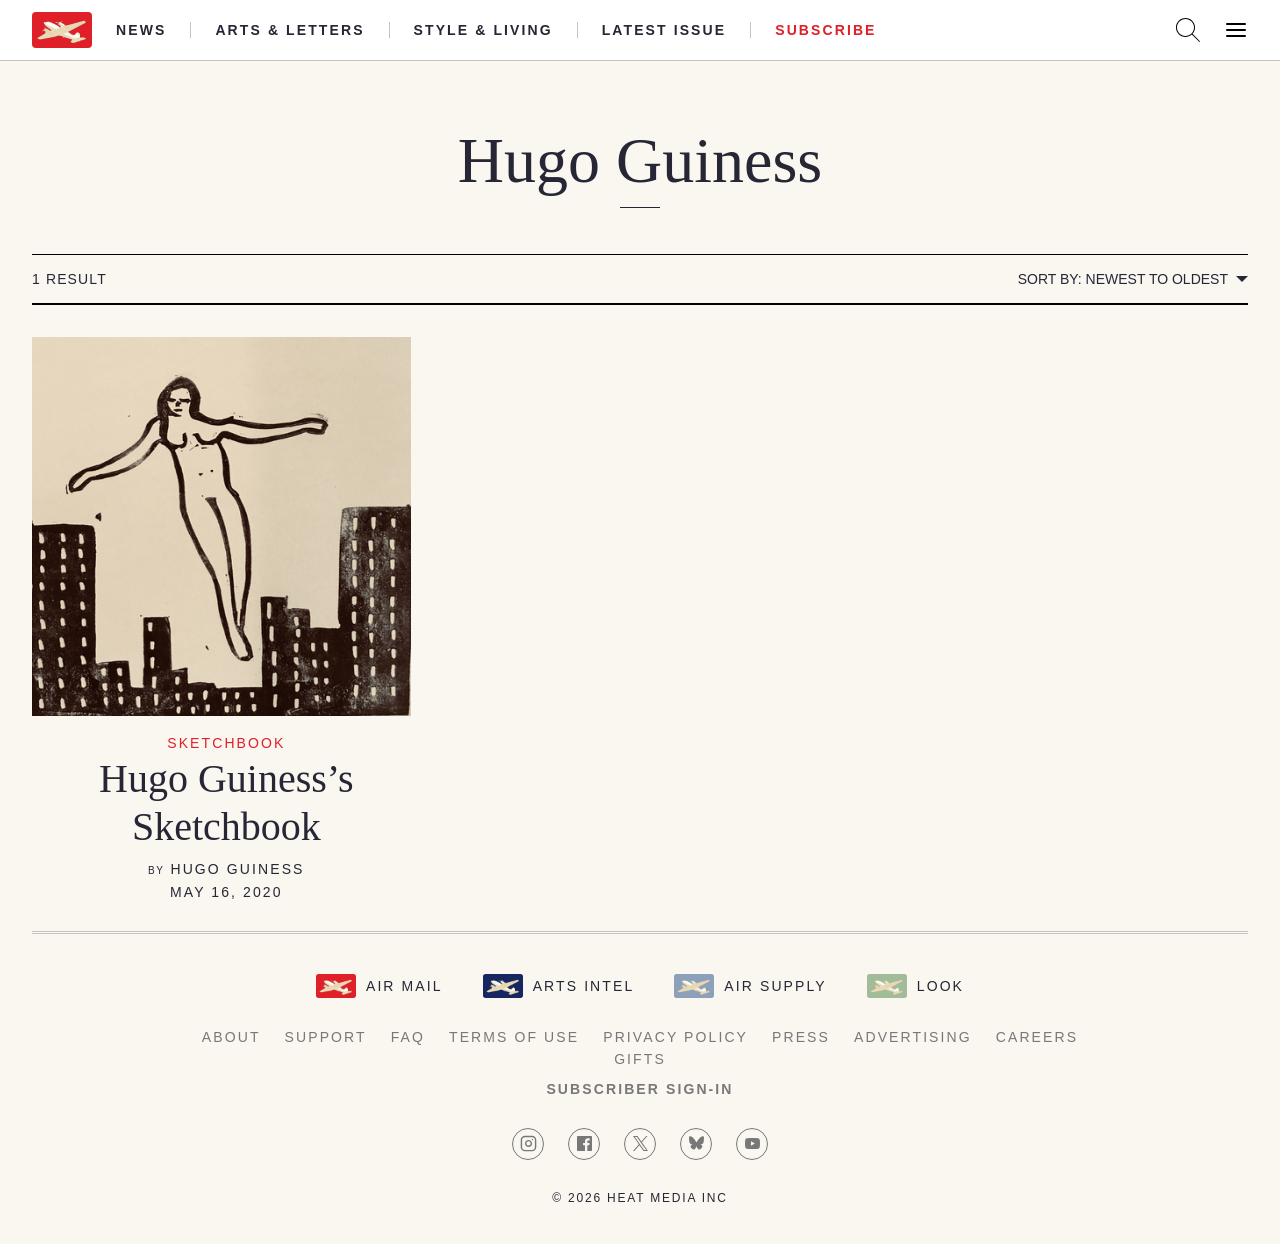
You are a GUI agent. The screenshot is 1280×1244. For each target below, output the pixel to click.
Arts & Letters (289, 30)
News (141, 30)
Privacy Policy (675, 1037)
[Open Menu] (1236, 30)
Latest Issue (664, 30)
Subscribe (825, 30)
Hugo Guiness (237, 869)
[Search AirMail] (1188, 30)
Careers (1037, 1037)
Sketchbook (226, 743)
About (231, 1037)
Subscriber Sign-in (639, 1089)
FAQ (408, 1037)
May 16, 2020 (226, 892)
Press (801, 1037)
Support (326, 1037)
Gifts (640, 1059)
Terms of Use (514, 1037)
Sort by (1123, 279)
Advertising (913, 1037)
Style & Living (483, 30)
